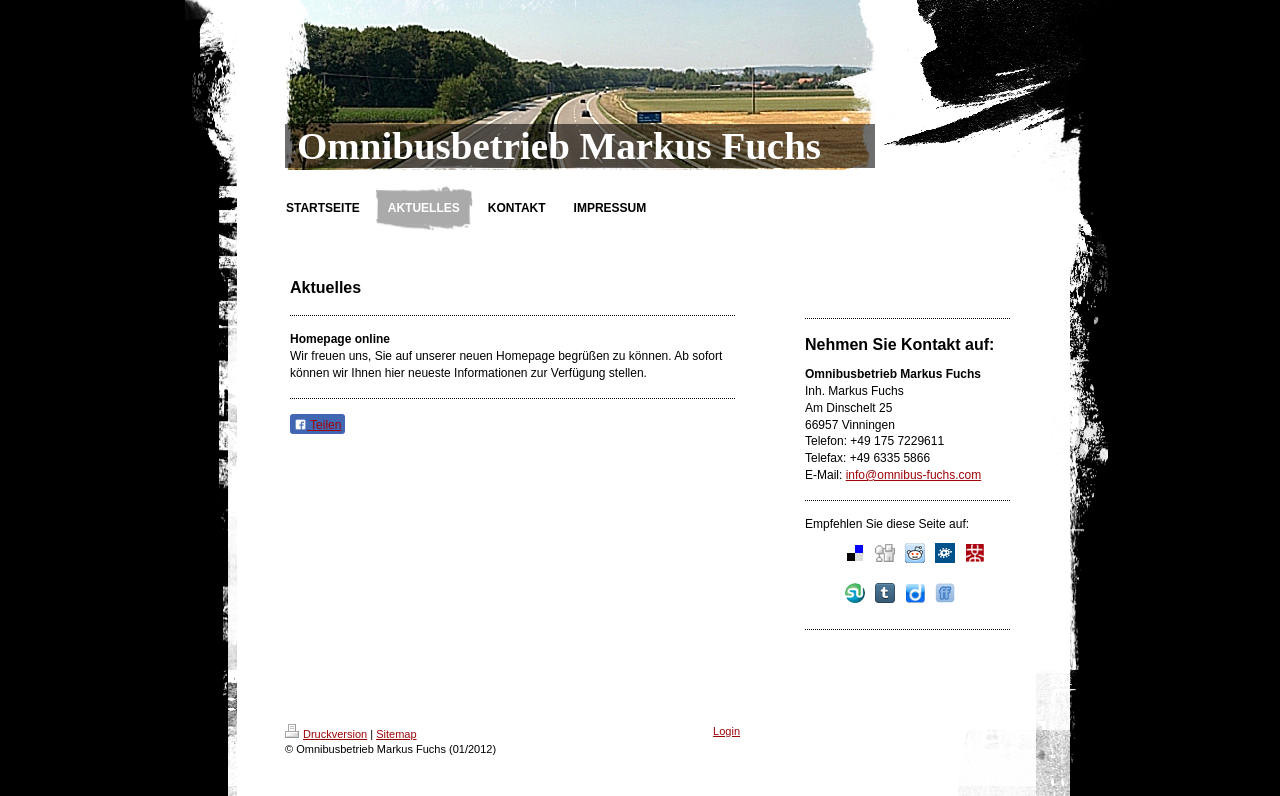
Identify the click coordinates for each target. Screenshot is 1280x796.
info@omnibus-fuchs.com (914, 475)
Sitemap (396, 734)
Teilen (317, 425)
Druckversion (326, 734)
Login (726, 731)
